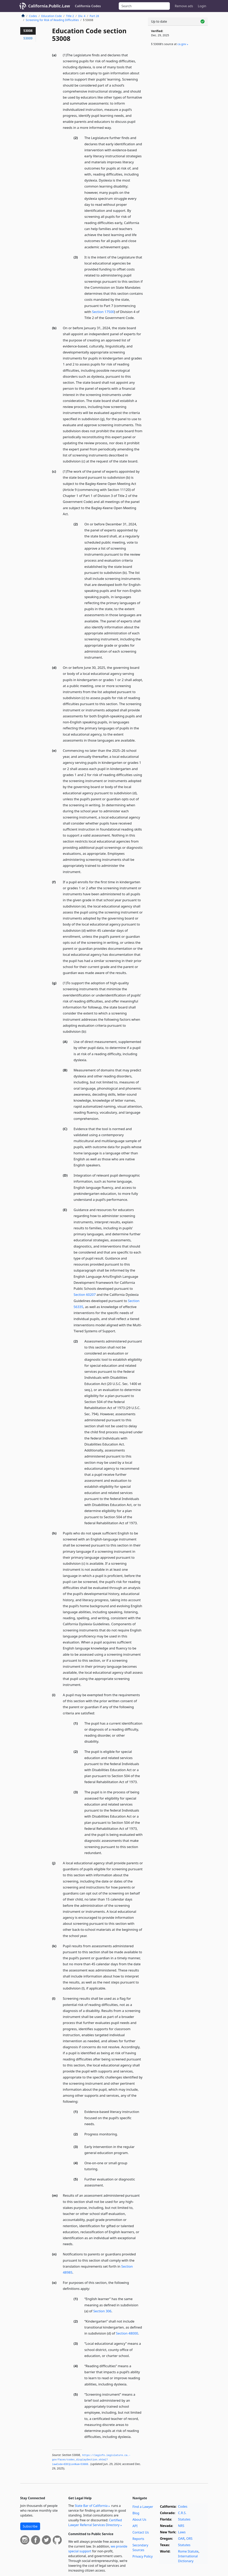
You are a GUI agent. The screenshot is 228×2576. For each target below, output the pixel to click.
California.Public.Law (49, 6)
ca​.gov (181, 44)
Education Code (51, 16)
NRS (181, 2526)
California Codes (88, 6)
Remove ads (184, 6)
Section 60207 (85, 1294)
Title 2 (70, 16)
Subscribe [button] (30, 2526)
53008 (28, 30)
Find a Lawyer (142, 2506)
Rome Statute (188, 2551)
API (134, 2526)
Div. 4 (81, 16)
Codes (33, 16)
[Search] (144, 6)
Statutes (184, 2519)
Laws (182, 2532)
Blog (135, 2513)
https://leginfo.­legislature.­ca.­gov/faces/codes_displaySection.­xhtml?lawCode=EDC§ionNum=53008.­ (91, 2460)
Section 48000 (127, 2333)
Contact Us (140, 2532)
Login (202, 6)
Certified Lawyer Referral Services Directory (95, 2522)
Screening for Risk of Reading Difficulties (52, 20)
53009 (28, 38)
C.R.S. (182, 2513)
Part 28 (94, 16)
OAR (181, 2538)
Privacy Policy (142, 2556)
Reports (138, 2539)
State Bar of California (91, 2505)
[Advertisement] (178, 81)
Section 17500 (103, 311)
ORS (189, 2538)
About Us (139, 2519)
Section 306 (102, 2311)
